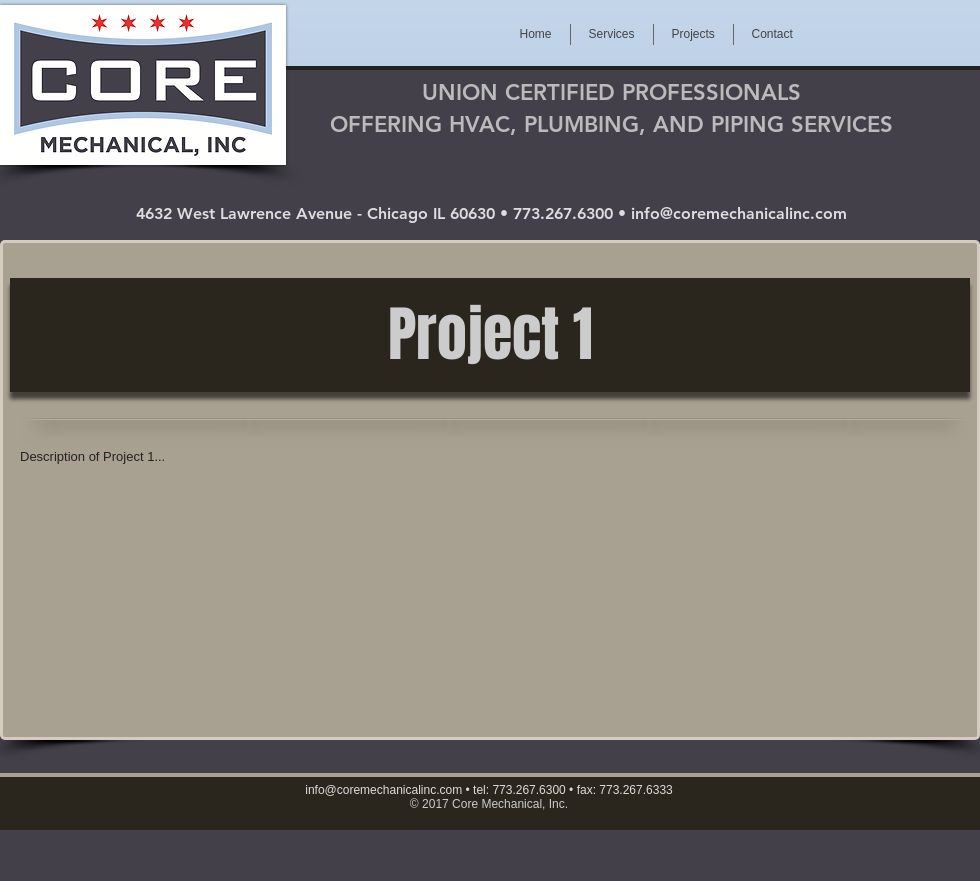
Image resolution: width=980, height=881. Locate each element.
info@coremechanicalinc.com (739, 213)
